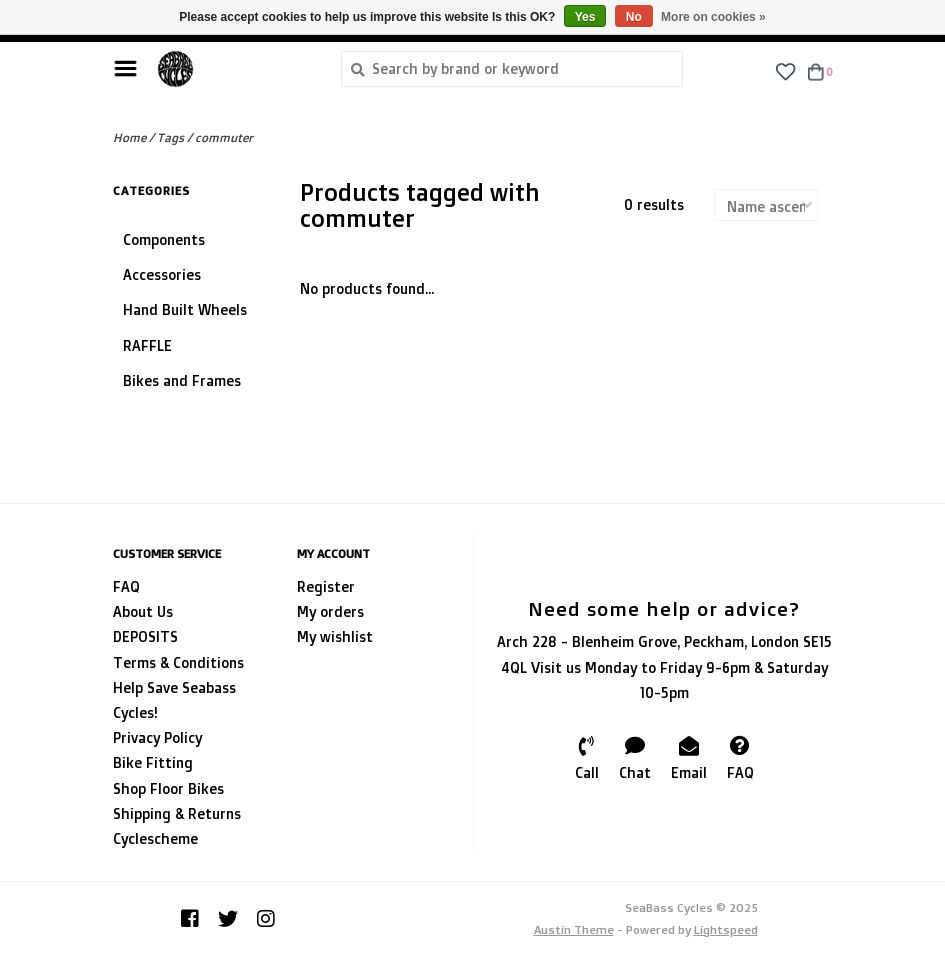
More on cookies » (713, 17)
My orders (330, 611)
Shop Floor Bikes (168, 788)
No (634, 17)
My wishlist (335, 636)
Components (164, 239)
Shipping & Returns (177, 813)
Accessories (162, 274)
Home (129, 137)
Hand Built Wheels (185, 309)
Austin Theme (574, 929)
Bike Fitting (153, 762)
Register (326, 586)
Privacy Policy (157, 737)
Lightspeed (726, 929)
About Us (143, 611)
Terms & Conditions (178, 662)
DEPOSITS (145, 636)
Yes (585, 17)
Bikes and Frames (182, 380)
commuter (224, 137)
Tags (170, 137)
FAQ (126, 586)
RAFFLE (147, 345)
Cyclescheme (155, 838)
